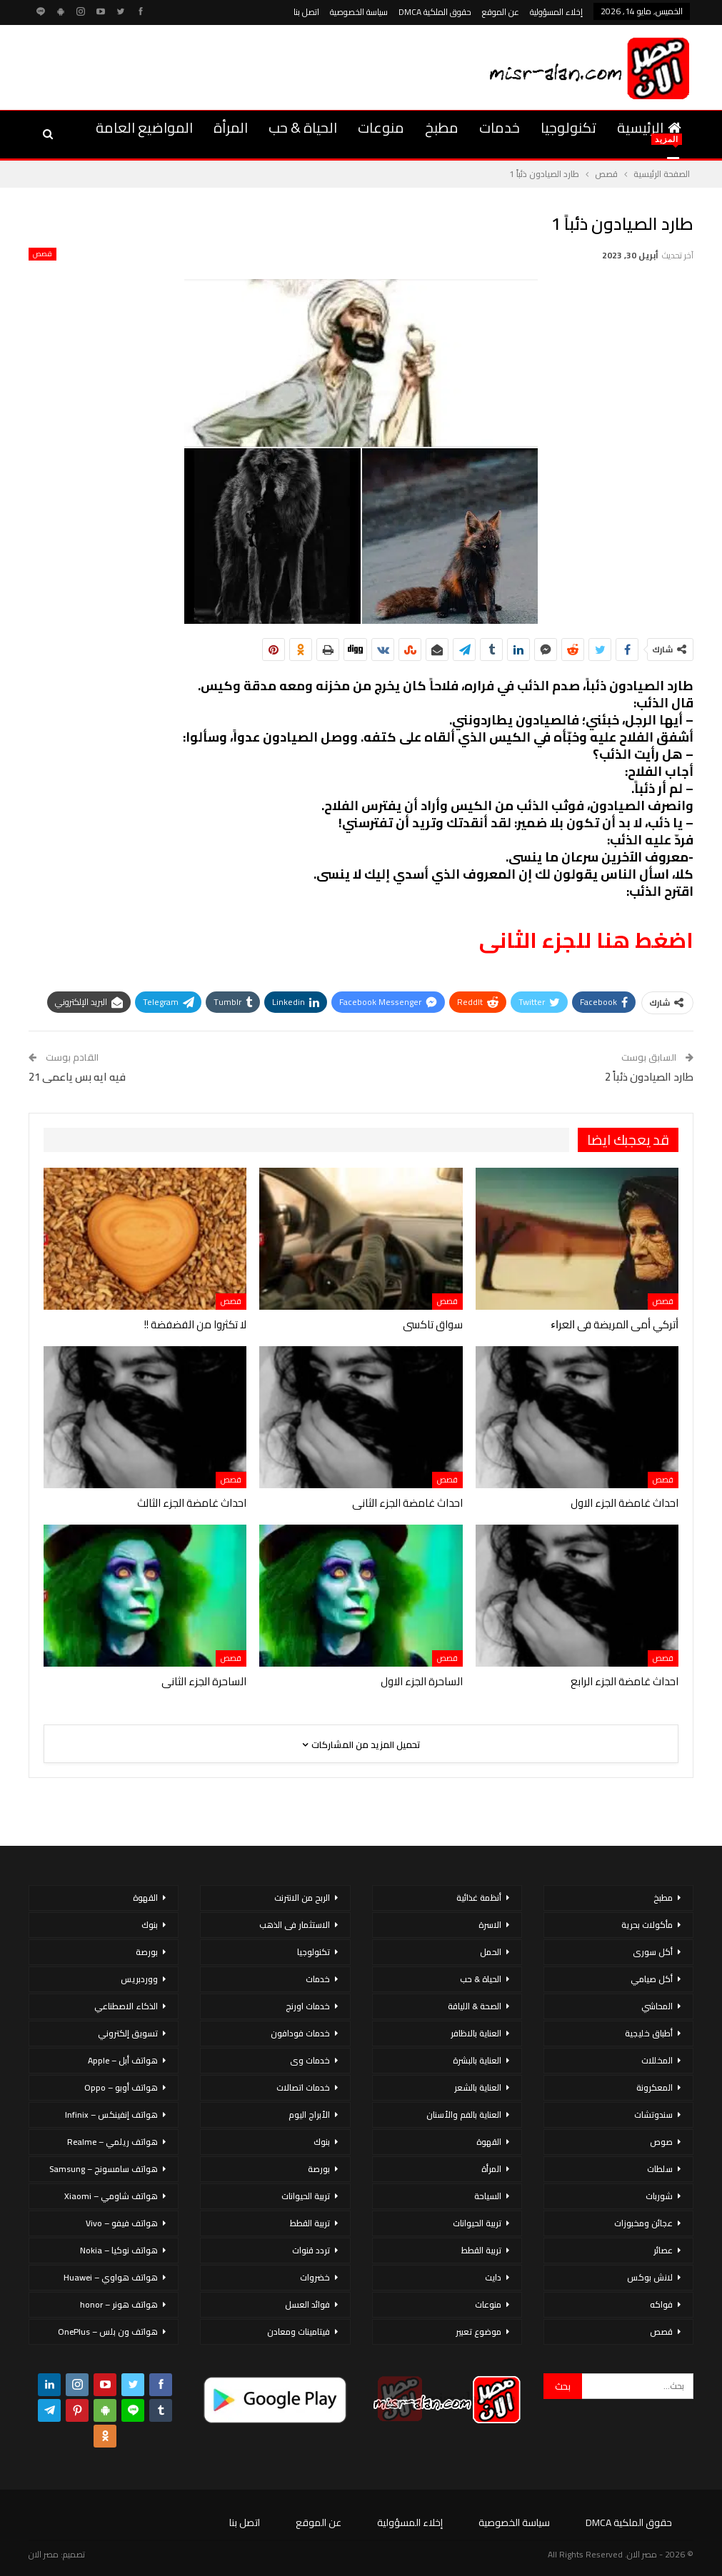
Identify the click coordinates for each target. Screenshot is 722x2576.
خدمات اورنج (308, 2006)
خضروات (315, 2277)
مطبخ (441, 127)
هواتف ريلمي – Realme (112, 2141)
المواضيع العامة (144, 127)
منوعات (381, 127)
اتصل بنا (306, 12)
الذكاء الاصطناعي (126, 2006)
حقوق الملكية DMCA (434, 12)
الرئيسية (649, 127)
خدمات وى (310, 2060)
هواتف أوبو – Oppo (121, 2087)
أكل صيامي (652, 1979)
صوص (661, 2141)
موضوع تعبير (478, 2331)
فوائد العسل (307, 2304)
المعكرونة (654, 2087)
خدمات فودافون (300, 2033)
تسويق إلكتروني (128, 2033)
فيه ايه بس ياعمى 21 (77, 1076)
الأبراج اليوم (309, 2114)
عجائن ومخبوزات (643, 2223)
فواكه (661, 2304)
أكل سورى (653, 1952)
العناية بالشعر (477, 2087)
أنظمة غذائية (478, 1897)
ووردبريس (139, 1979)
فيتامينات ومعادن (298, 2331)
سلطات (660, 2169)
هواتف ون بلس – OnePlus (108, 2331)
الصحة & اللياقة (474, 2006)
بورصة (319, 2169)
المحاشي (657, 2006)
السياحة (487, 2196)
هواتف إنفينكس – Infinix (111, 2114)
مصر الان (44, 2554)
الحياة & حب (303, 127)
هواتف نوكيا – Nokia (119, 2250)
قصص (42, 254)
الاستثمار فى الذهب (294, 1924)
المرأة (231, 127)
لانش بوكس (650, 2277)
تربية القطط (481, 2250)
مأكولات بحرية (647, 1924)
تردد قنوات (311, 2250)
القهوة (488, 2141)
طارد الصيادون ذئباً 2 (649, 1076)
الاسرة (489, 1924)
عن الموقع (500, 12)
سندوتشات (653, 2114)
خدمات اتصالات (303, 2087)
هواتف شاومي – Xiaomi (111, 2196)
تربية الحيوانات (477, 2223)
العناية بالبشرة (477, 2060)
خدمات (499, 127)
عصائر (663, 2250)
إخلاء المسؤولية (556, 12)
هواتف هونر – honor (119, 2304)
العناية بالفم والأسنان (463, 2114)
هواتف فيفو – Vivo (122, 2223)
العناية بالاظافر (476, 2033)
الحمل (490, 1952)
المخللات (657, 2060)
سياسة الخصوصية (359, 12)
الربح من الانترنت (302, 1897)
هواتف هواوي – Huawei (111, 2277)
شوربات (659, 2196)
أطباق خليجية (649, 2033)
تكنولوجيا (568, 127)
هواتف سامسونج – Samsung (103, 2169)
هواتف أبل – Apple (123, 2060)
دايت (493, 2277)
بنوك (322, 2141)
